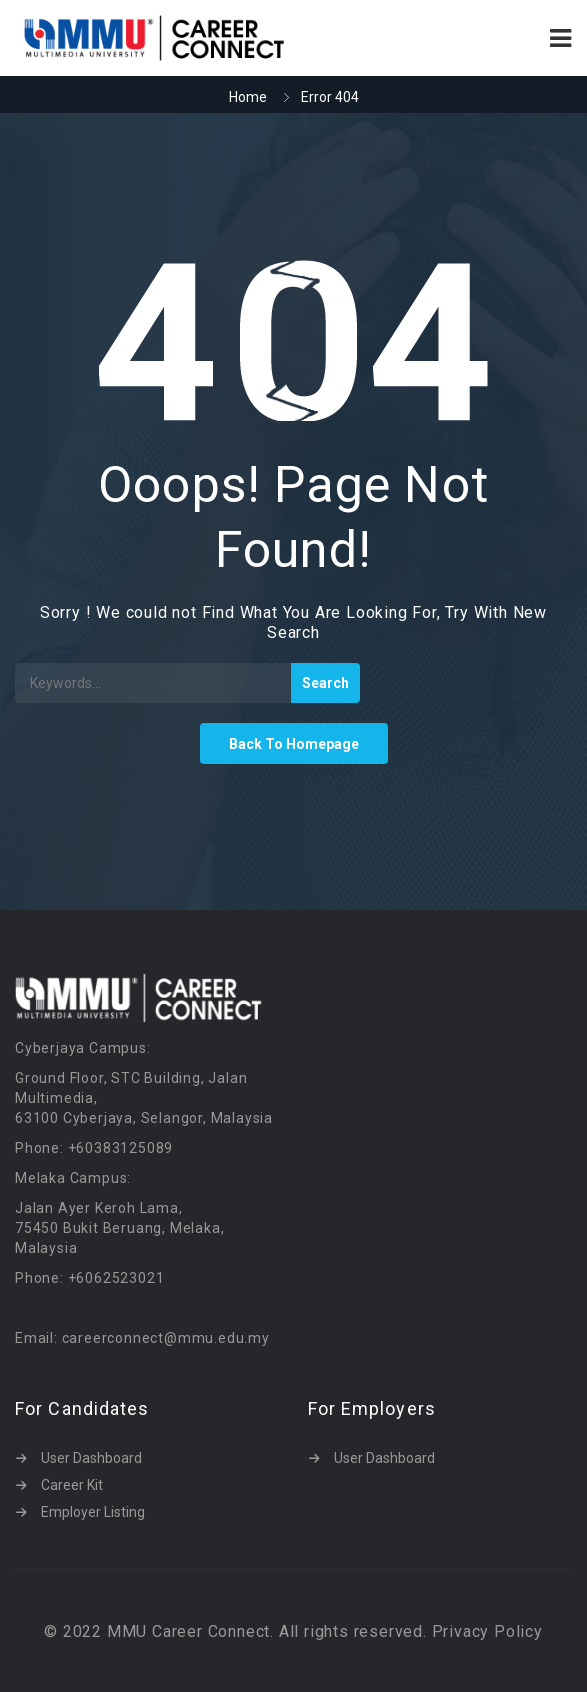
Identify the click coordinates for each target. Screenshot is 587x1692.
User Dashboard (91, 1458)
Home (248, 97)
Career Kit (72, 1485)
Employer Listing (93, 1512)
